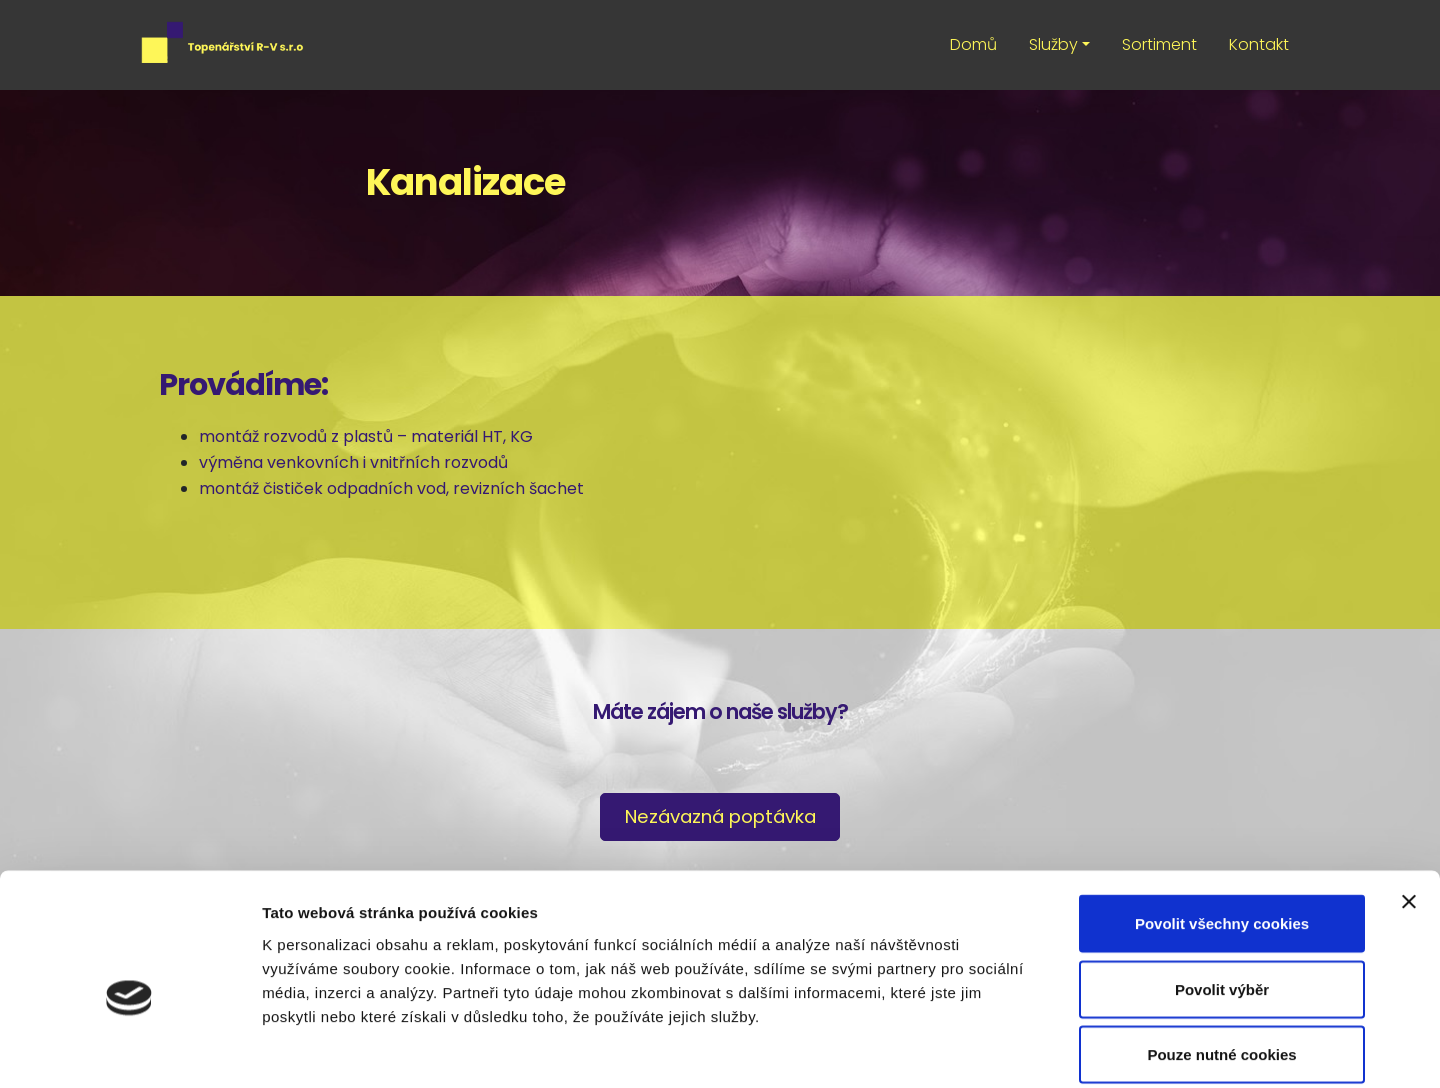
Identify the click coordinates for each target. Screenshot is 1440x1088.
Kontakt (1259, 44)
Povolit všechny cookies (1222, 825)
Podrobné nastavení (1073, 1048)
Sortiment (1159, 44)
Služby (1053, 44)
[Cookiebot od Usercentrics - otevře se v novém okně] (129, 1049)
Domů (973, 44)
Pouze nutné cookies (1221, 956)
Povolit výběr (1222, 891)
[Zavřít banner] (1409, 804)
